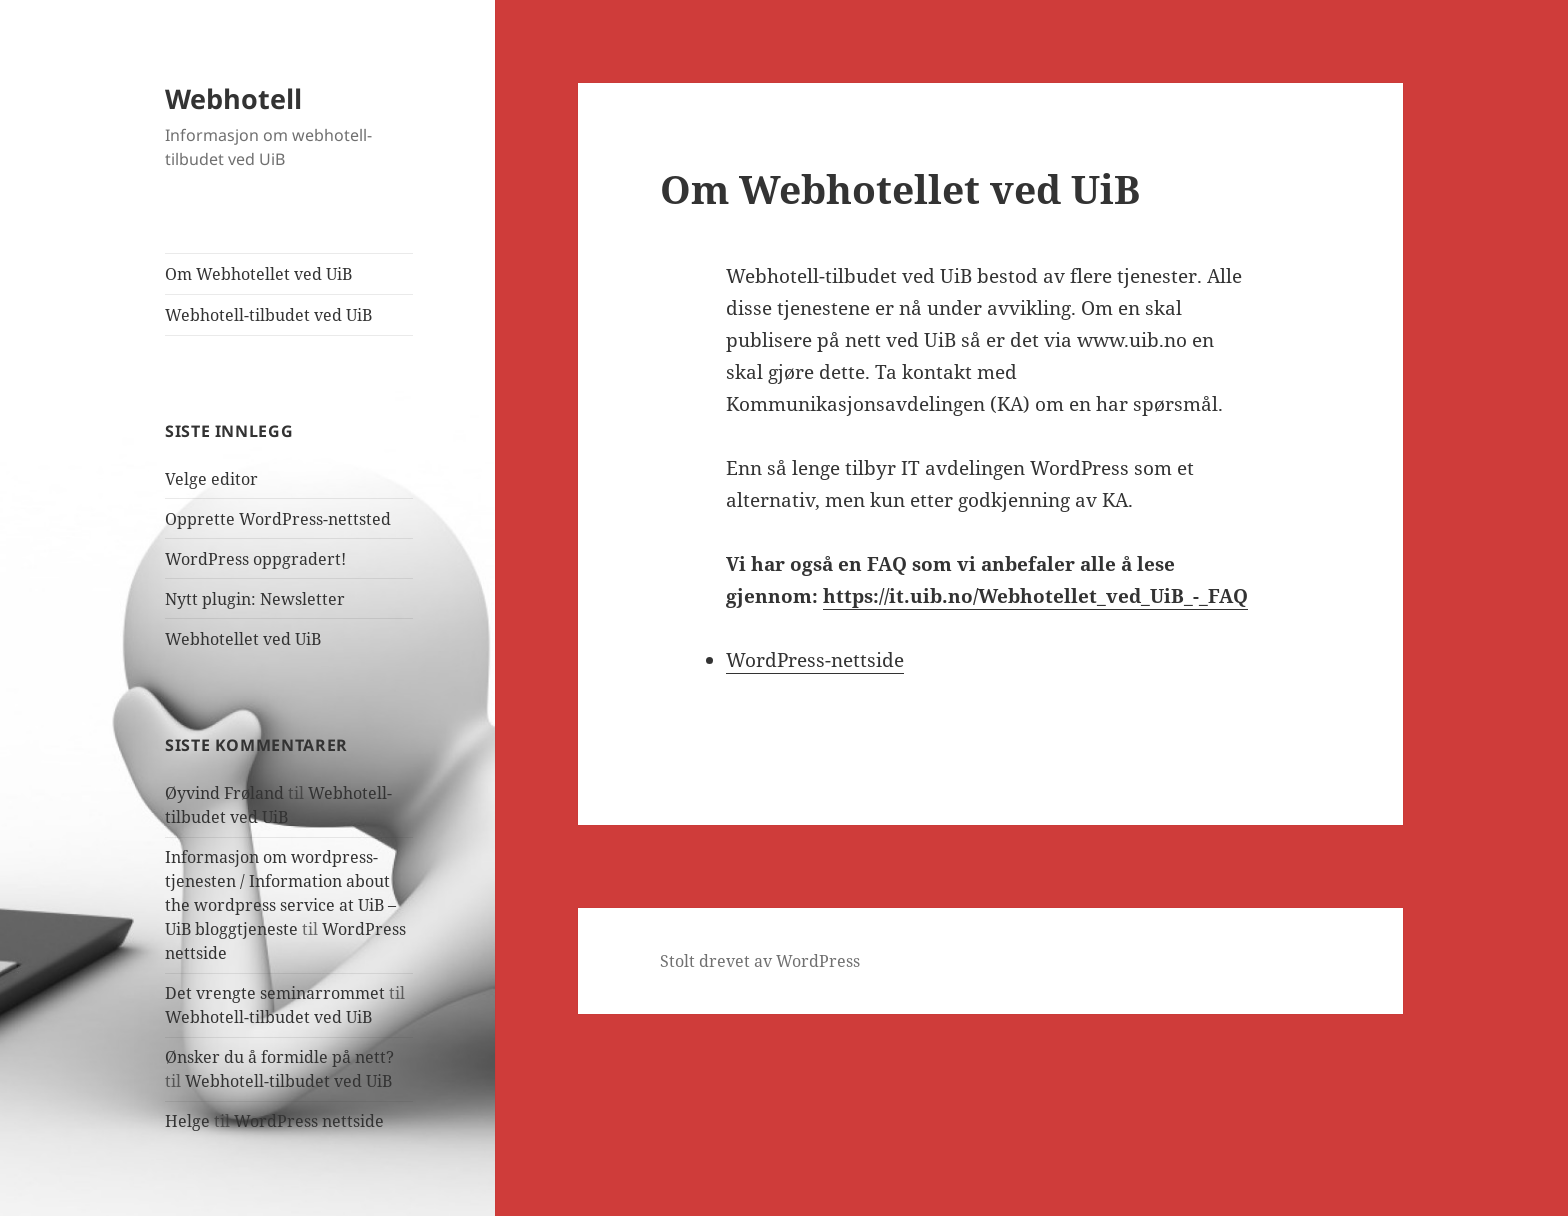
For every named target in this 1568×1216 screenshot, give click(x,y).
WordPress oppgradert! (255, 559)
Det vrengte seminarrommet (275, 993)
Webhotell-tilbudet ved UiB (268, 315)
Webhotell (233, 98)
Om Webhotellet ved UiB (258, 274)
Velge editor (211, 479)
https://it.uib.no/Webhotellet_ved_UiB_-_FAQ (1035, 596)
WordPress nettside (309, 1121)
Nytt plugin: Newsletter (255, 599)
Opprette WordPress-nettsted (278, 519)
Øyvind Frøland (224, 793)
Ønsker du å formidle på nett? (279, 1057)
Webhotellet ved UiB (243, 639)
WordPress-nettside (815, 660)
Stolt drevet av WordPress (760, 961)
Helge (187, 1121)
